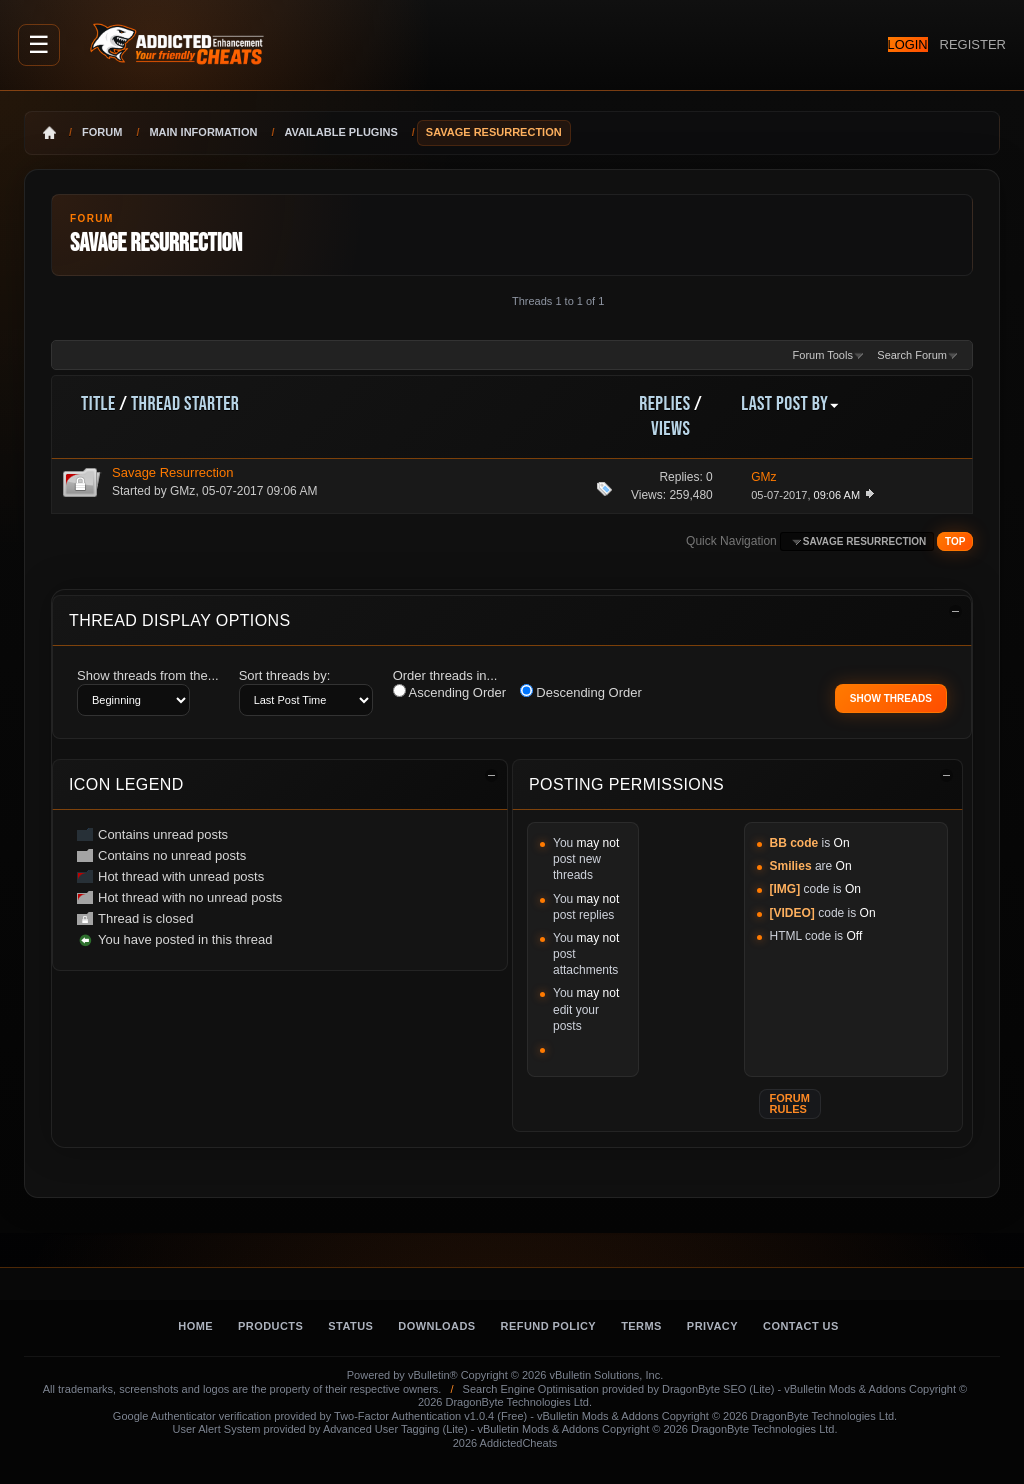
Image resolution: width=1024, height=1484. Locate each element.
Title (98, 404)
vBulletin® (433, 1375)
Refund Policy (549, 1326)
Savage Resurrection (172, 472)
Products (270, 1326)
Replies (664, 404)
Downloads (436, 1326)
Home (195, 1326)
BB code (794, 843)
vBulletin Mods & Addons (845, 1389)
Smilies (791, 866)
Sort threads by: (285, 675)
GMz (182, 491)
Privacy (712, 1326)
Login (877, 45)
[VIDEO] (792, 913)
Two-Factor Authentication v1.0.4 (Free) (430, 1416)
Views (670, 429)
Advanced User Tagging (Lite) (395, 1429)
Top (955, 541)
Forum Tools (823, 355)
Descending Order (581, 692)
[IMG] (785, 889)
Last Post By (790, 404)
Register (965, 44)
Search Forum (912, 355)
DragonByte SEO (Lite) (718, 1389)
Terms (641, 1326)
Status (350, 1326)
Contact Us (801, 1326)
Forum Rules (790, 1103)
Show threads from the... (148, 675)
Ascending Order (449, 692)
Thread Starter (185, 404)
